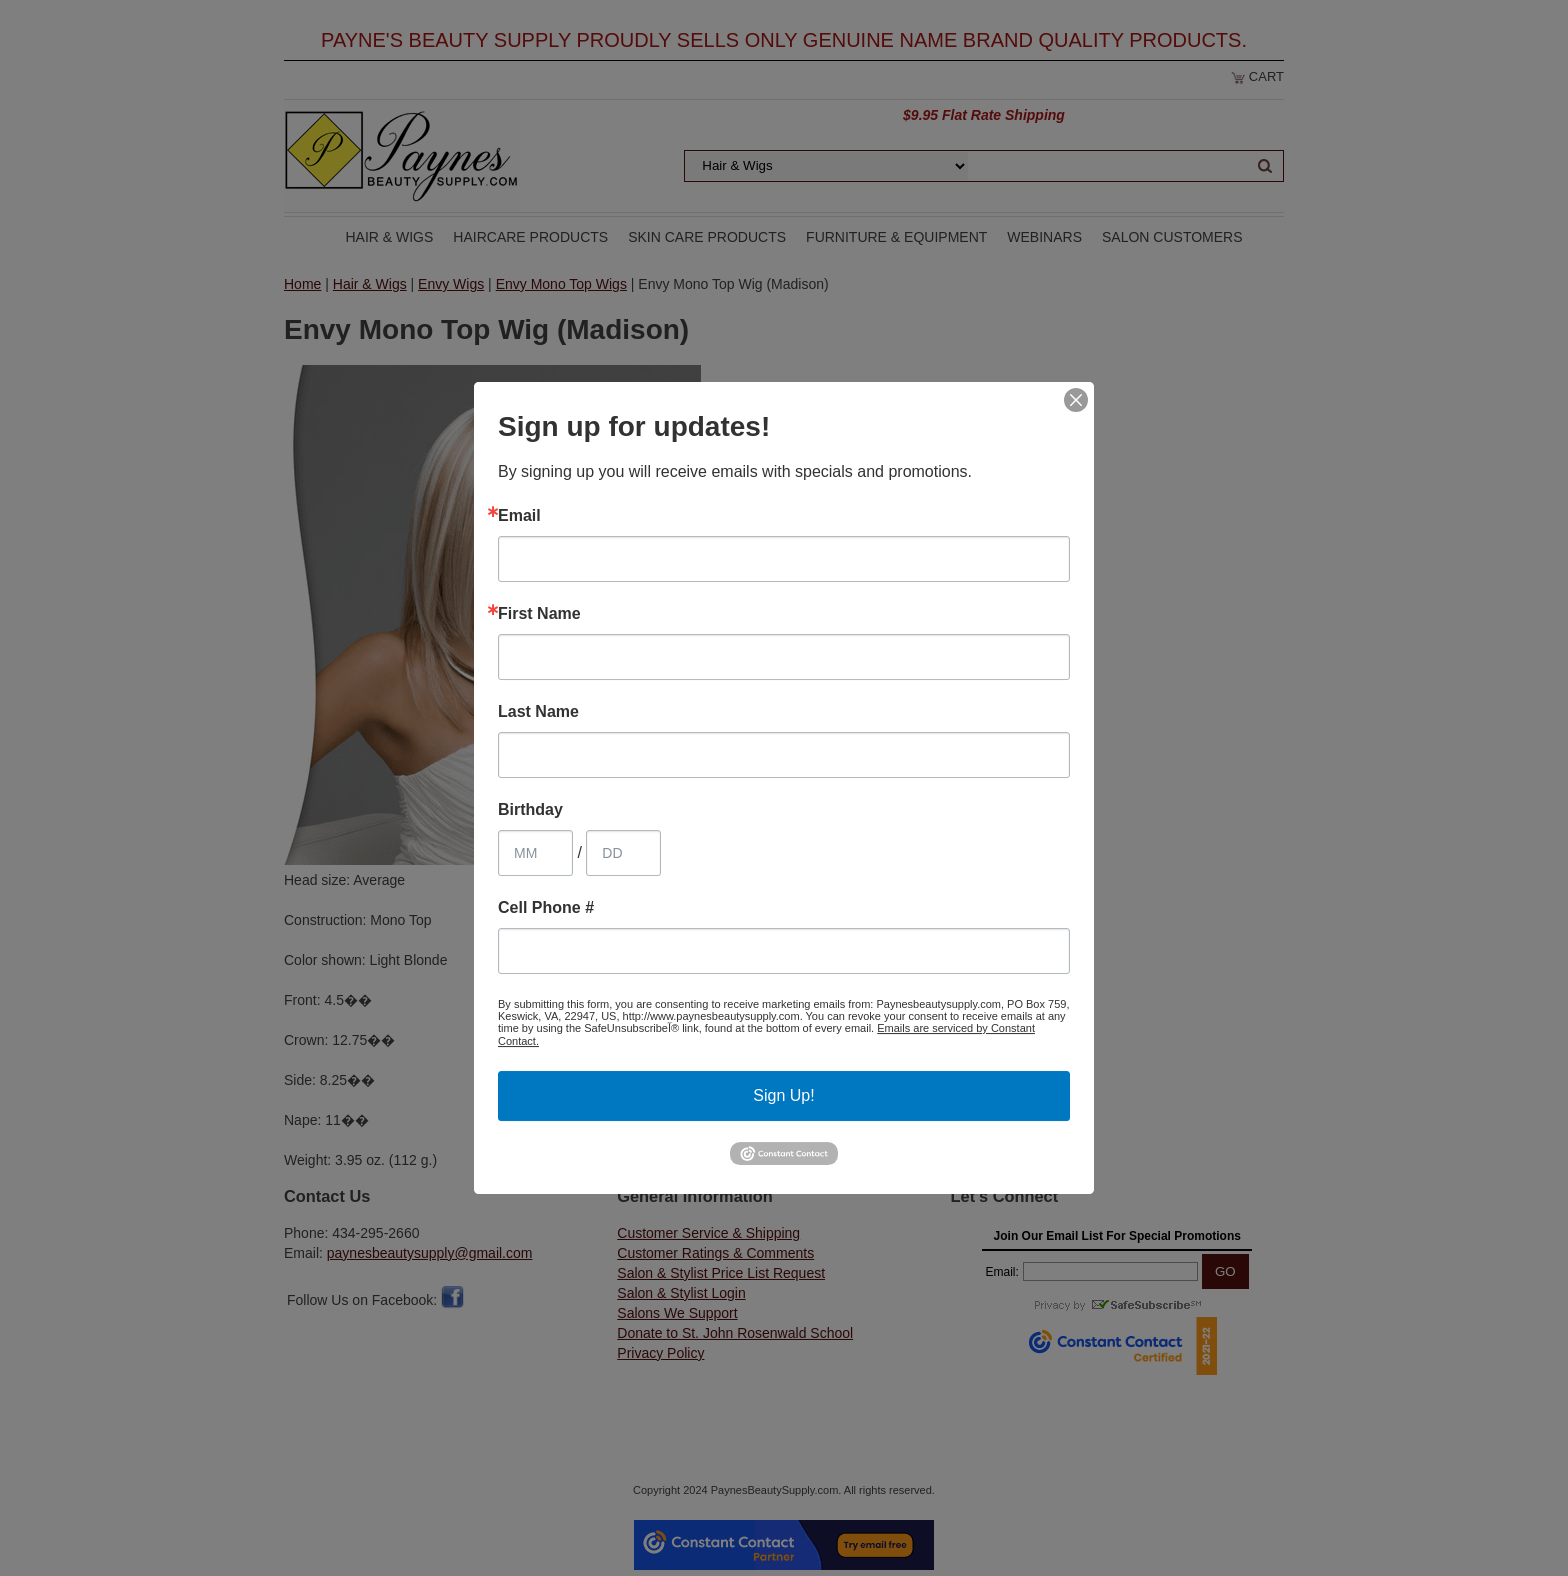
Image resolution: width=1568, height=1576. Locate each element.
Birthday (530, 810)
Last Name (538, 712)
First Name (539, 614)
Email (519, 516)
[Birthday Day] (623, 853)
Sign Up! (783, 1095)
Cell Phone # (546, 908)
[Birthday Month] (535, 853)
